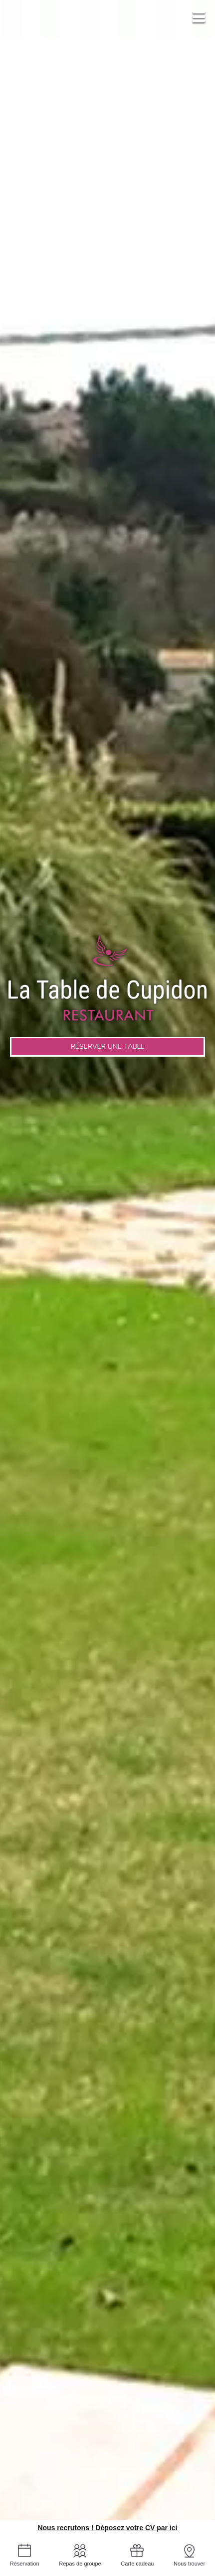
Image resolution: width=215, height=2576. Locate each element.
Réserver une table (108, 1046)
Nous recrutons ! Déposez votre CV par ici (107, 2528)
